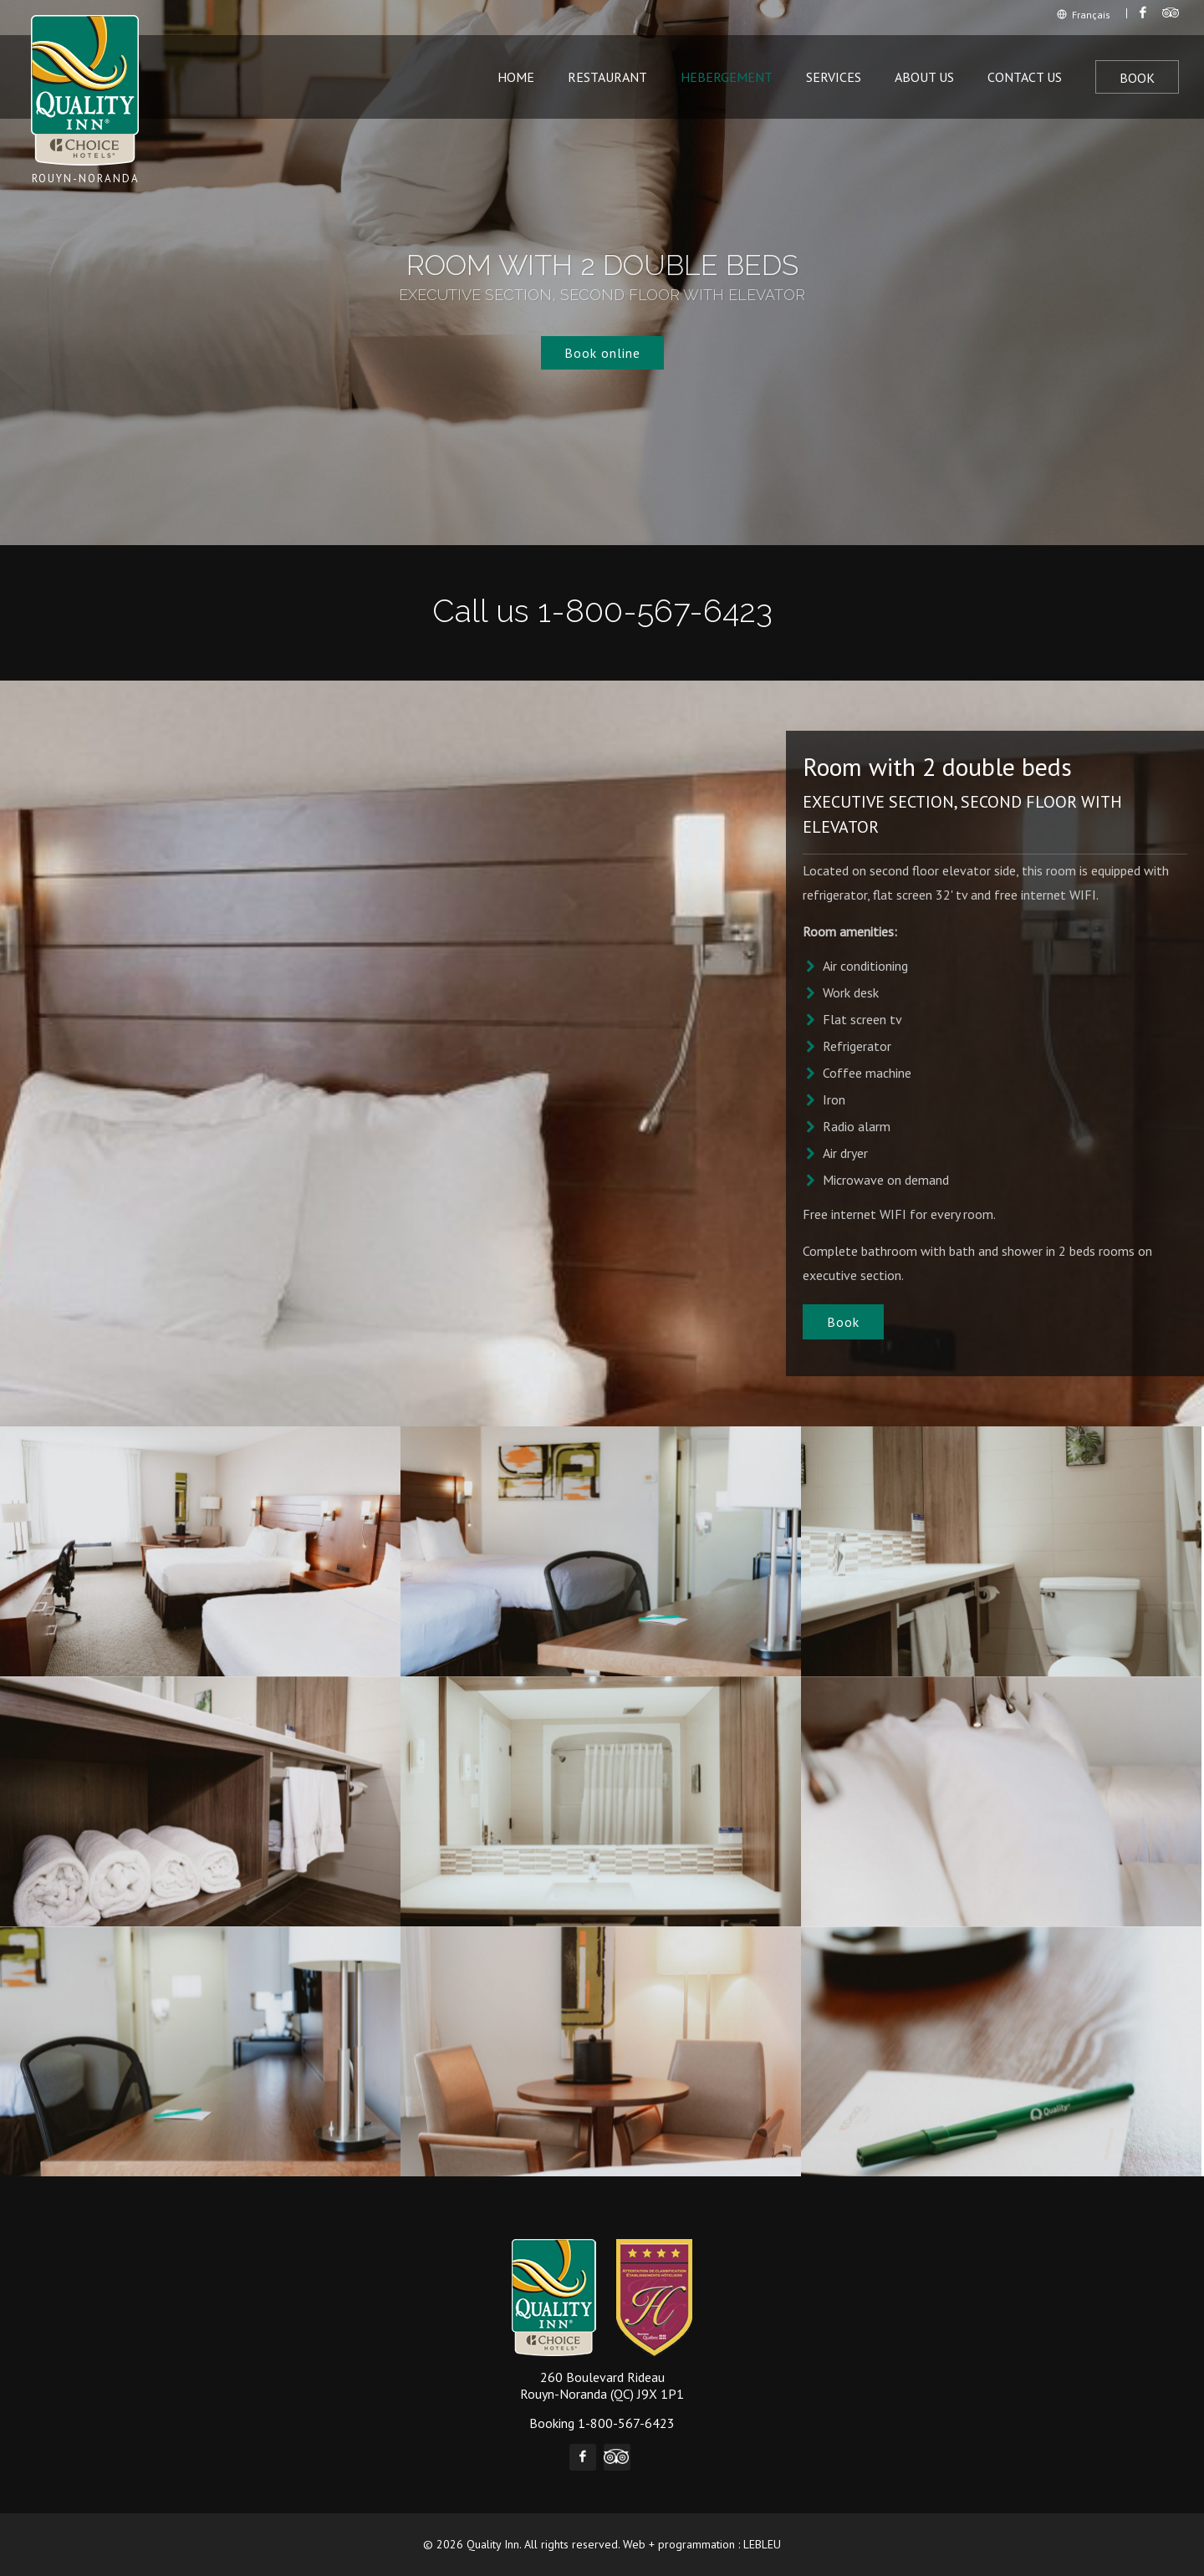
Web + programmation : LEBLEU (702, 2544)
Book (1137, 77)
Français (1083, 14)
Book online (602, 352)
